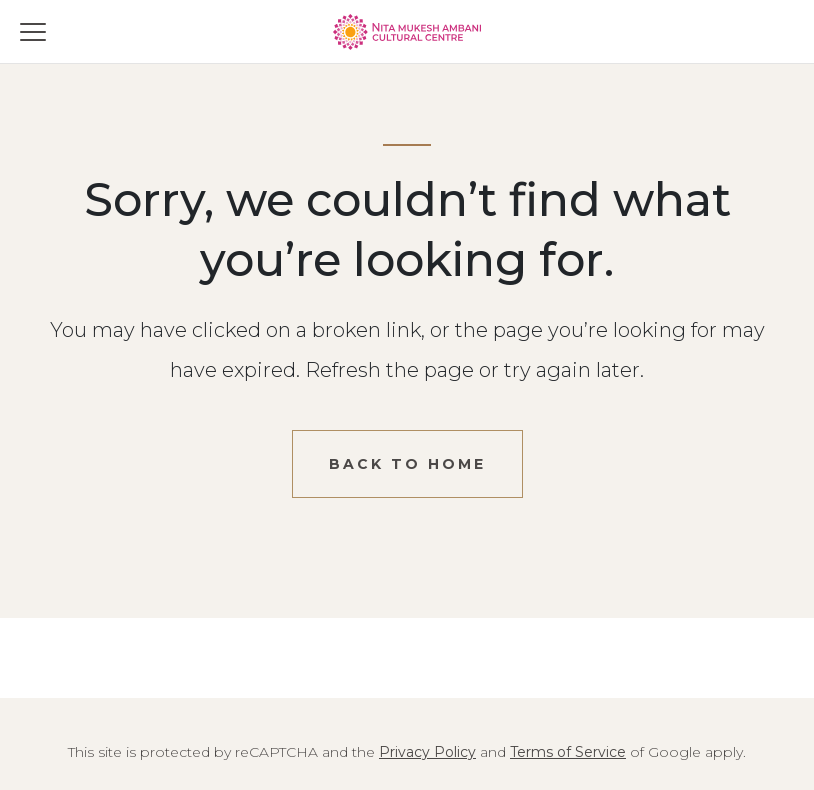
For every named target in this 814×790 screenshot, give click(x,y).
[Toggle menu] (33, 32)
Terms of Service (568, 752)
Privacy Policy (427, 752)
